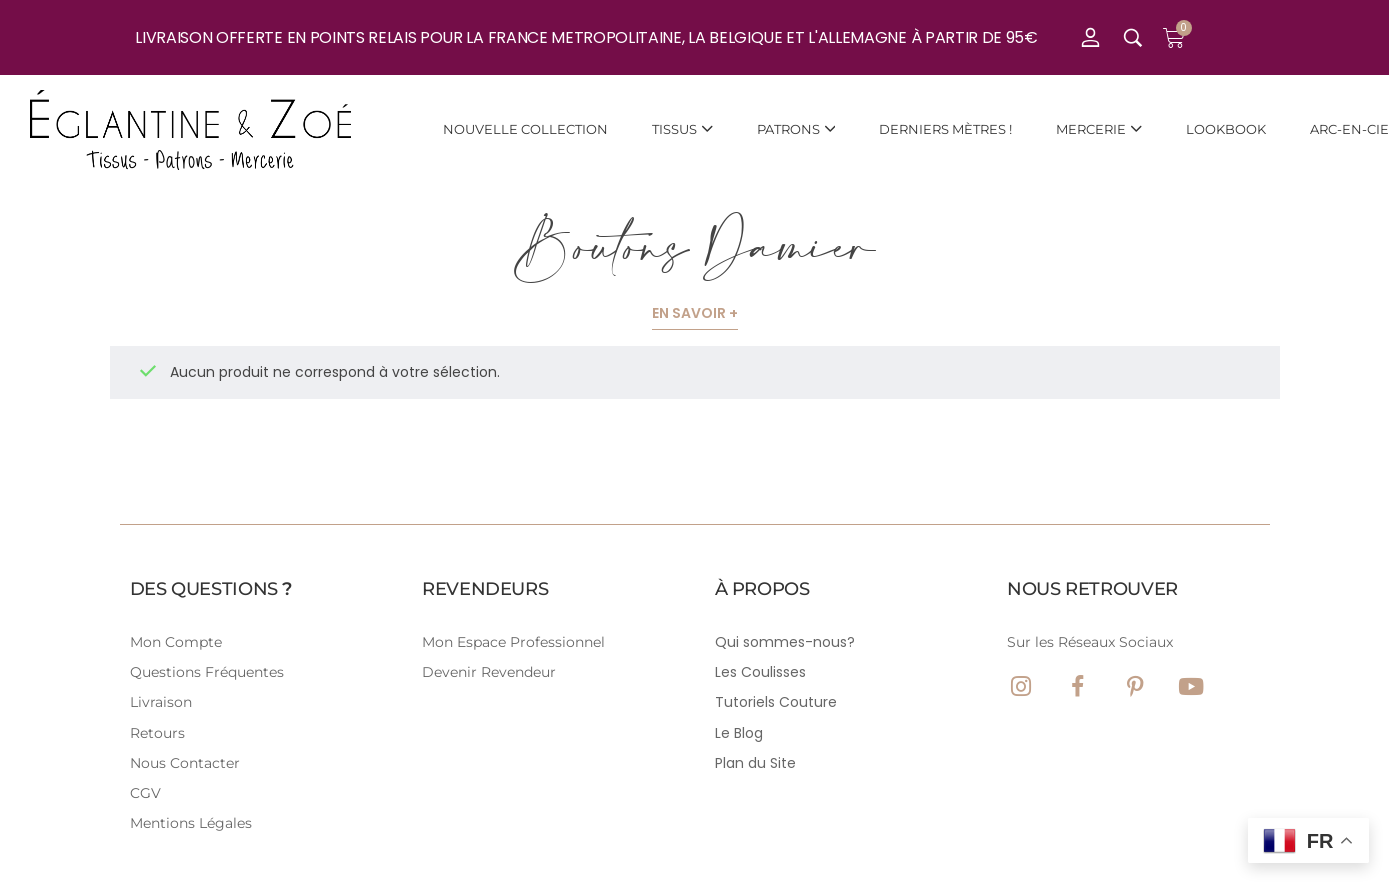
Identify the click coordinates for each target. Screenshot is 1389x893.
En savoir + (695, 313)
